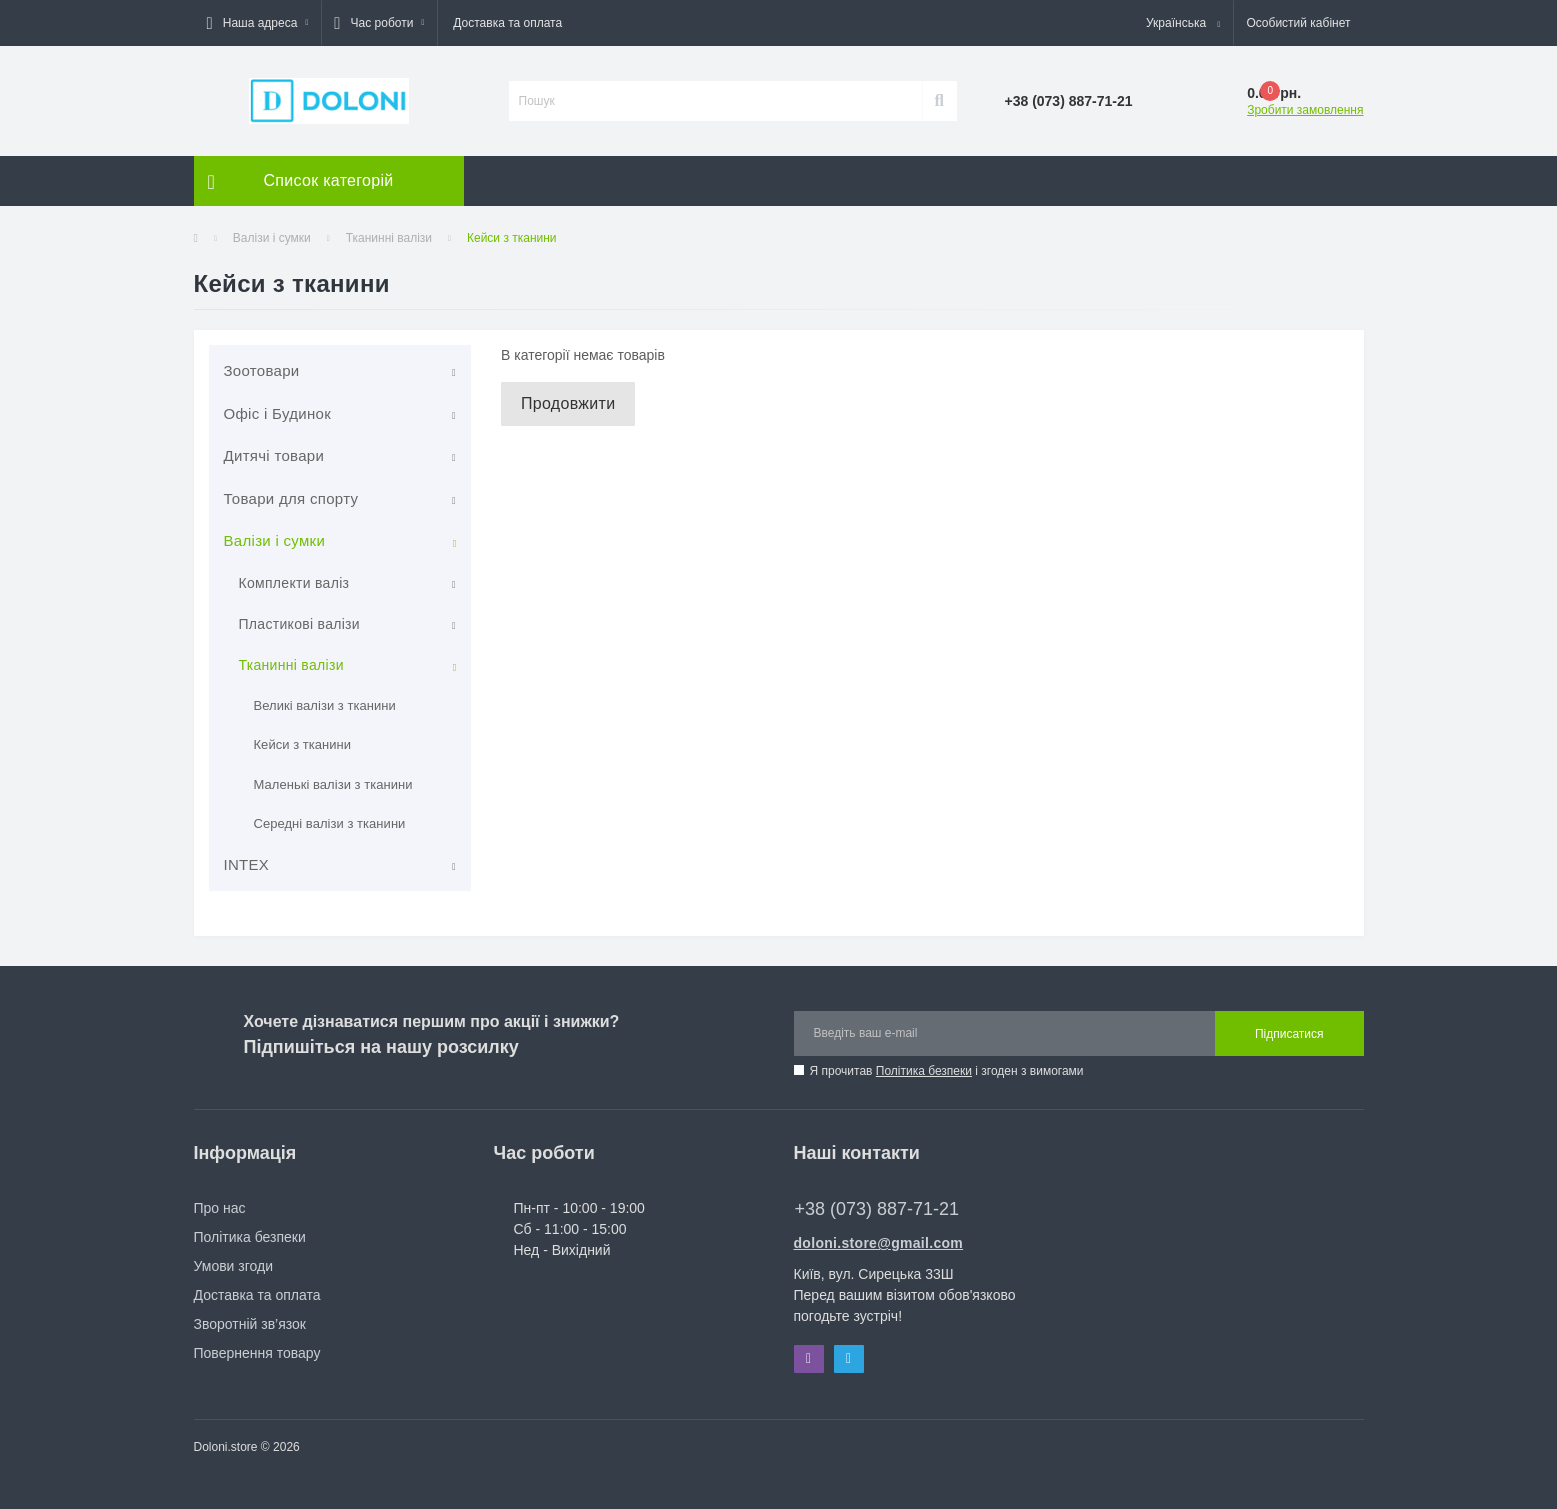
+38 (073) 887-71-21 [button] (877, 1209)
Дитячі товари (274, 455)
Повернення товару (257, 1353)
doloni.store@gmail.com (879, 1243)
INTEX (247, 864)
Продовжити (568, 403)
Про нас (220, 1208)
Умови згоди (234, 1266)
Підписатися (1289, 1034)
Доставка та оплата (507, 23)
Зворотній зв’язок (250, 1324)
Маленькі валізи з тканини (333, 784)
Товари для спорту (291, 498)
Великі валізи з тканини (325, 705)
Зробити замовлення (1305, 110)
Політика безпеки (924, 1071)
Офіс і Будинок (278, 413)
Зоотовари (262, 370)
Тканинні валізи (389, 238)
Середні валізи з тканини (330, 823)
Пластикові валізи (299, 624)
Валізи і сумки (272, 238)
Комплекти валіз (294, 583)
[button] (258, 23)
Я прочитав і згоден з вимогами (947, 1071)
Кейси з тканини (303, 744)
